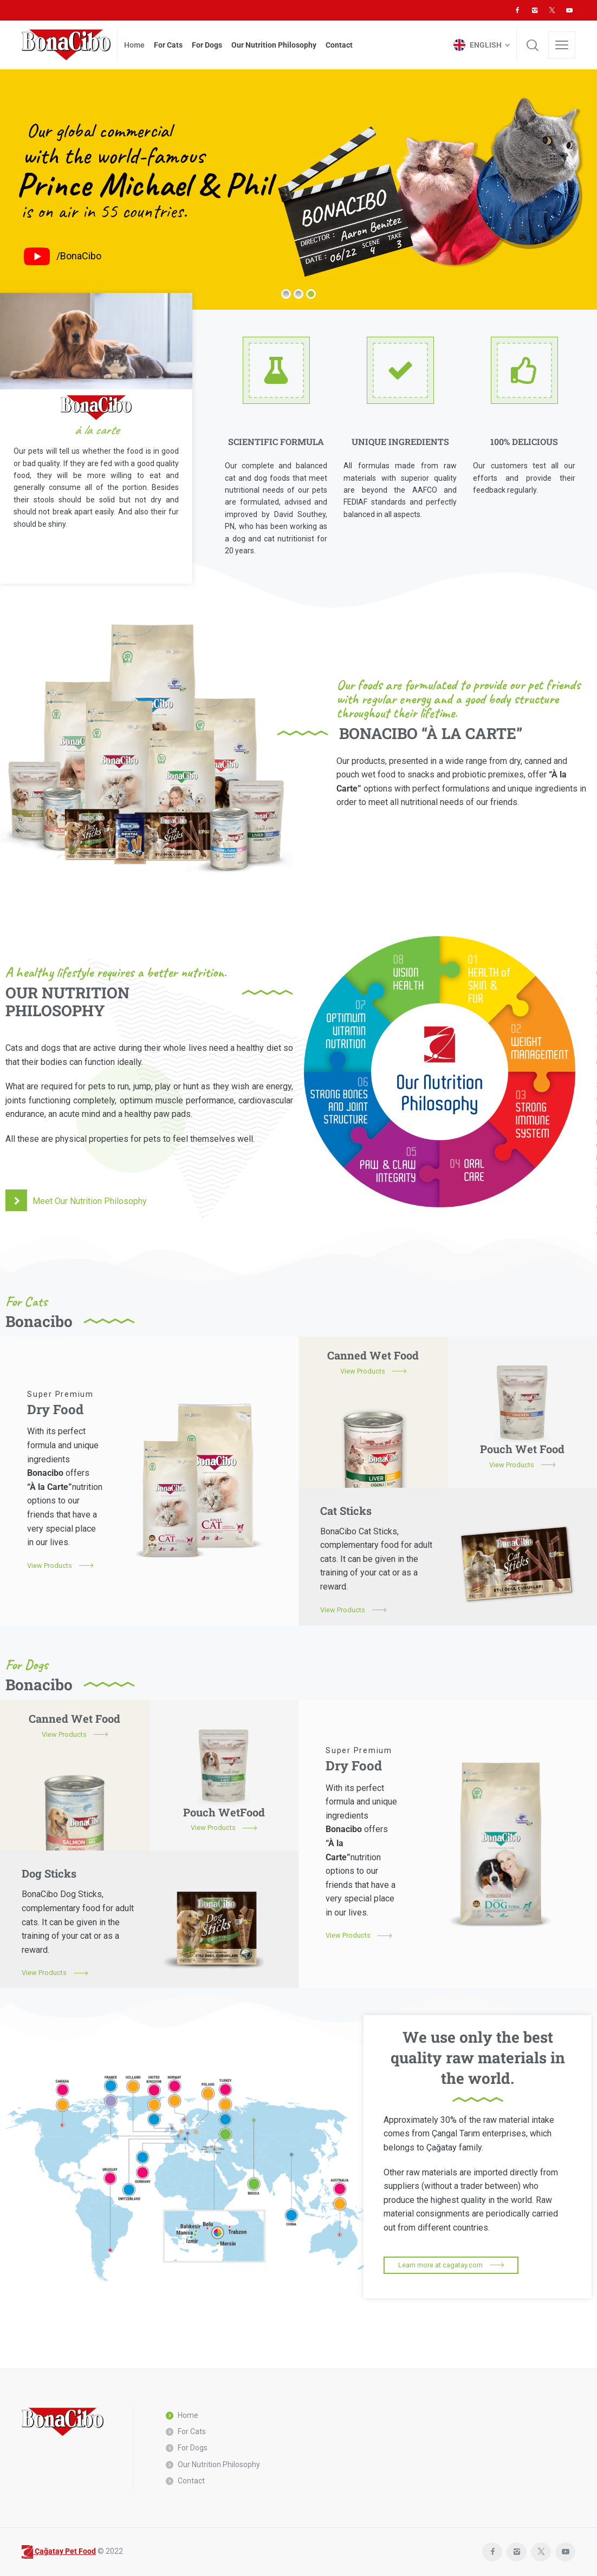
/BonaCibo (78, 255)
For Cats (192, 2431)
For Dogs (192, 2447)
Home (188, 2415)
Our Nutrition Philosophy (219, 2464)
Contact (191, 2480)
